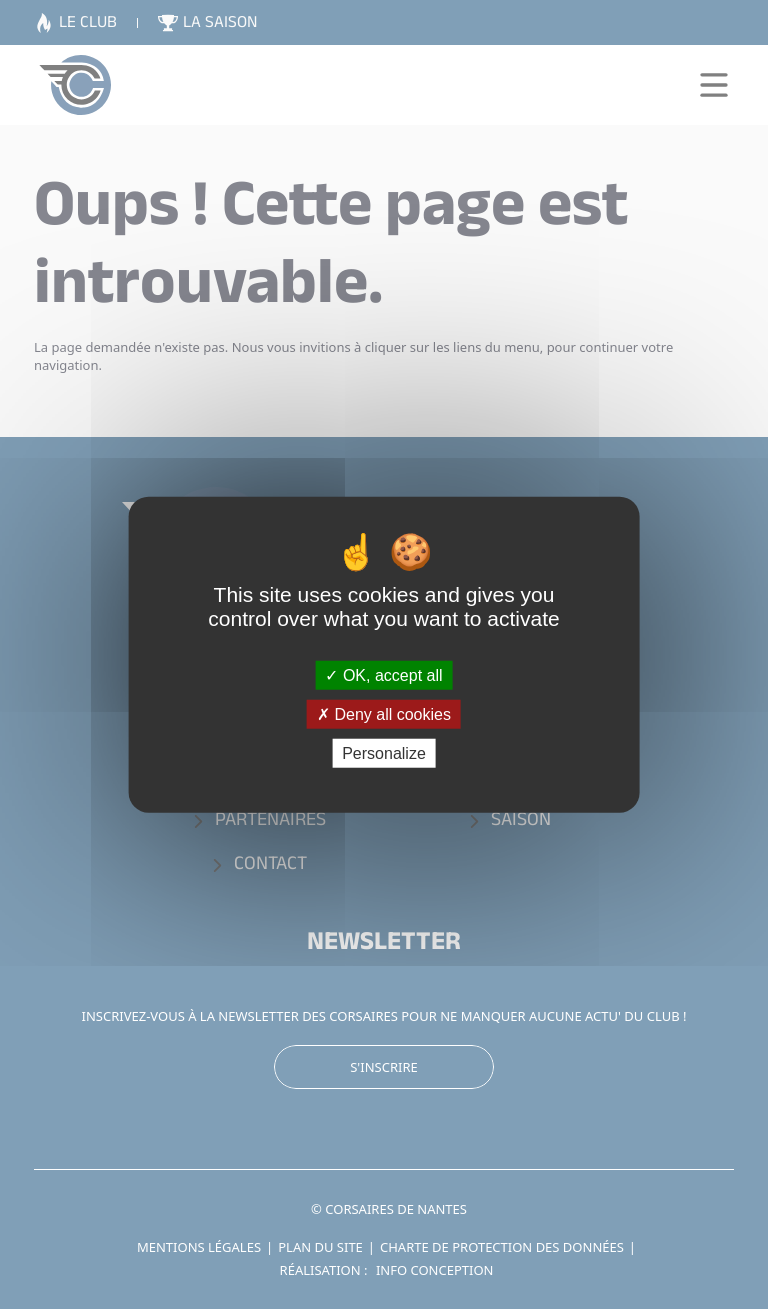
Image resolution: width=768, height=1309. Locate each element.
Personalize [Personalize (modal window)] (384, 753)
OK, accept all (383, 674)
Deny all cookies (384, 713)
